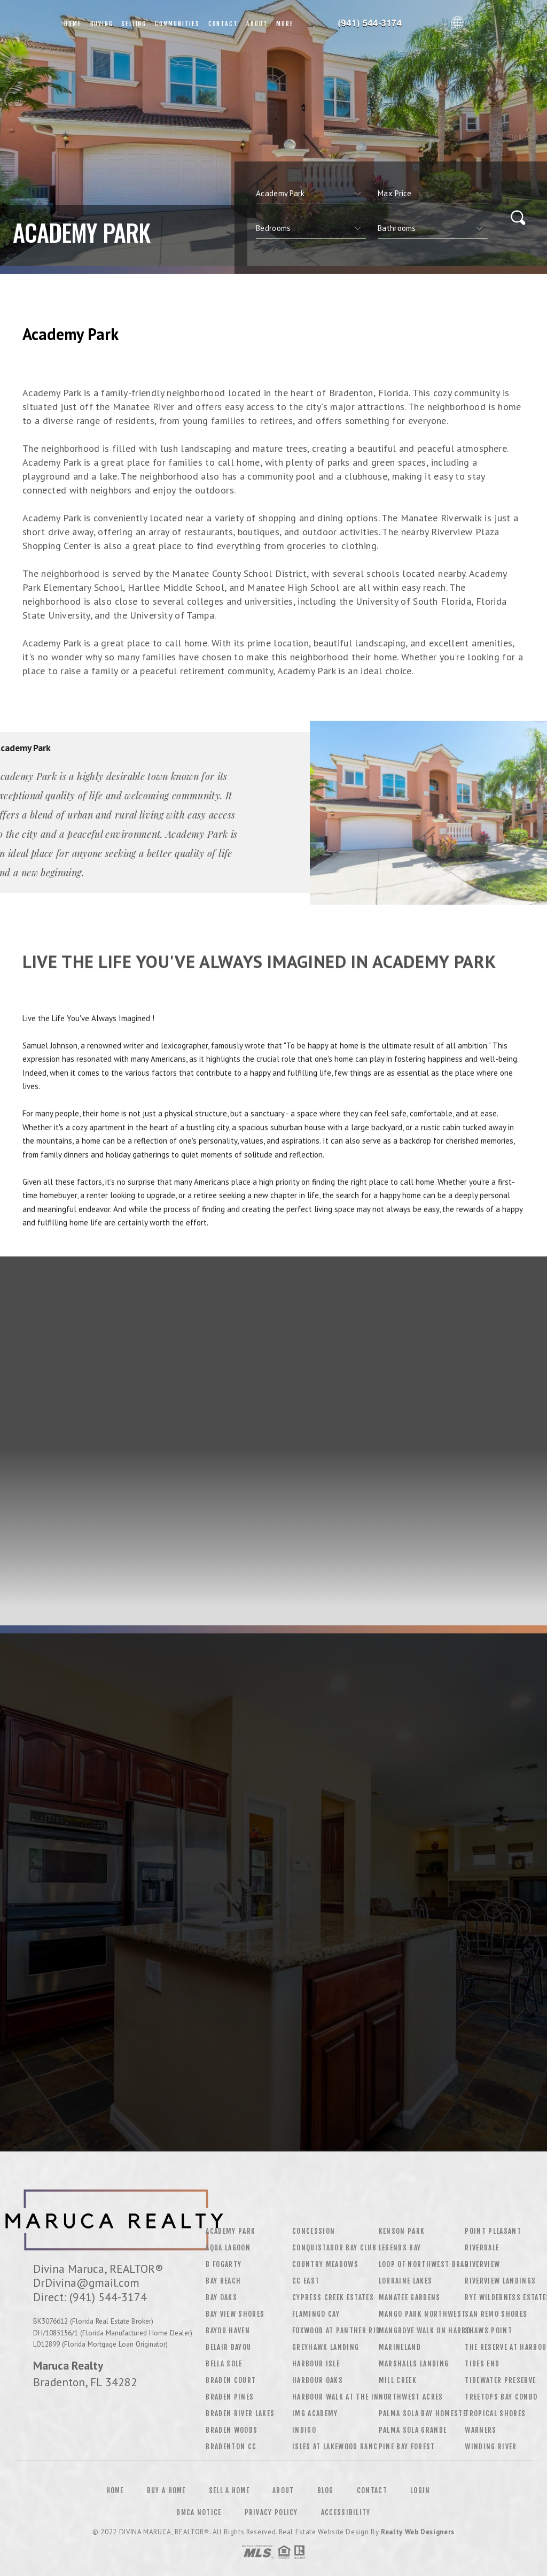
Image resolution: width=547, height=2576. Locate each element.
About (257, 24)
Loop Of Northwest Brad (424, 2264)
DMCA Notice (198, 2512)
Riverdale (482, 2247)
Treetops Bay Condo (501, 2397)
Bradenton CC (231, 2446)
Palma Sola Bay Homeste (422, 2413)
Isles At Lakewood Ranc (335, 2446)
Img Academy (315, 2413)
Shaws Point (488, 2330)
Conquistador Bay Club (334, 2247)
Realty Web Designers (418, 2531)
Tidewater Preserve (500, 2380)
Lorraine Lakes (406, 2281)
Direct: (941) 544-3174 (90, 2296)
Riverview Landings (500, 2281)
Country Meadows (325, 2264)
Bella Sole (224, 2363)
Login (420, 2490)
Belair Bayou (228, 2347)
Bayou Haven (228, 2330)
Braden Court (231, 2380)
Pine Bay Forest (407, 2446)
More (284, 24)
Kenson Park (402, 2231)
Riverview (482, 2264)
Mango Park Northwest (422, 2314)
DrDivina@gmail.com (86, 2282)
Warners (480, 2430)
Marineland (400, 2347)
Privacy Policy (271, 2512)
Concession (313, 2231)
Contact (223, 24)
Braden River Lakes (240, 2413)
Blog (325, 2490)
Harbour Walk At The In (335, 2397)
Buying (101, 24)
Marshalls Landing (414, 2363)
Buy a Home (166, 2490)
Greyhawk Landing (325, 2347)
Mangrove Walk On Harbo (425, 2330)
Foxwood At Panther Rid (336, 2330)
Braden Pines (230, 2397)
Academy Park (230, 2231)
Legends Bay (400, 2247)
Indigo (304, 2430)
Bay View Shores (235, 2314)
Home (72, 24)
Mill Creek (398, 2380)
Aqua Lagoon (228, 2247)
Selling (133, 24)
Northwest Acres (411, 2397)
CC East (305, 2281)
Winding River (491, 2446)
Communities (177, 24)
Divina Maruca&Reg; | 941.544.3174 (372, 24)
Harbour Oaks (317, 2380)
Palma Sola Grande (413, 2430)
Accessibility (346, 2512)
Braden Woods (231, 2430)
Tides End (482, 2363)
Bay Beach (223, 2281)
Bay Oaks (221, 2297)
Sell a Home (229, 2490)
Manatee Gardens (410, 2297)
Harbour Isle (316, 2363)
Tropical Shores (495, 2413)
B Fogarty (223, 2264)
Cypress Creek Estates (333, 2297)
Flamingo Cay (316, 2314)
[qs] (433, 193)
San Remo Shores (496, 2314)
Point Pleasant (493, 2231)
